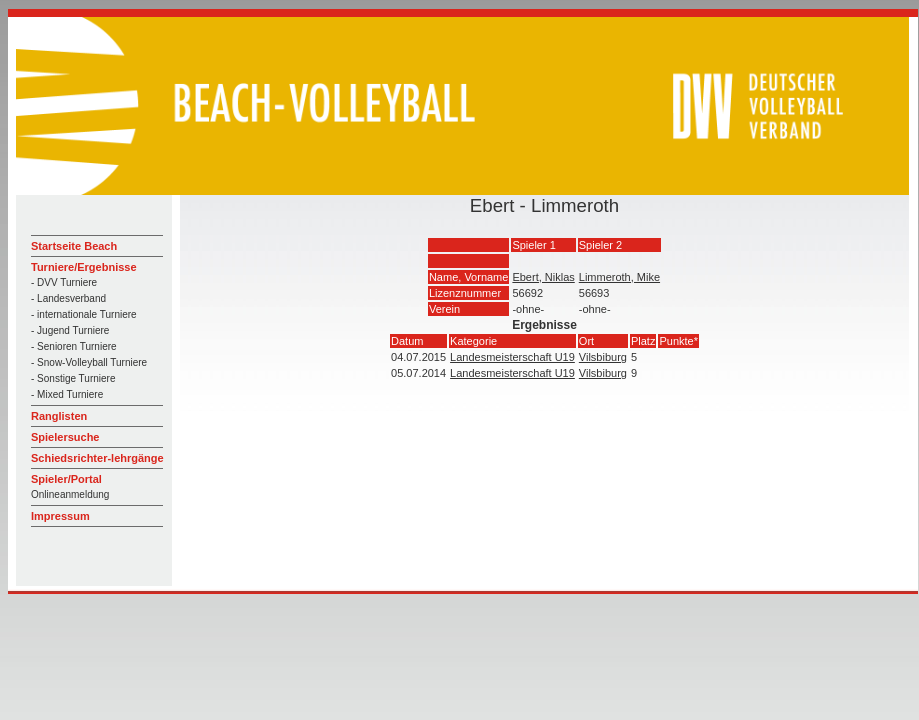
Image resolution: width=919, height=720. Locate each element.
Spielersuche (65, 437)
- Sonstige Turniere (73, 378)
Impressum (60, 516)
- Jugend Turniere (70, 330)
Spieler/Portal (66, 479)
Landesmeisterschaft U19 (512, 357)
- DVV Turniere (64, 282)
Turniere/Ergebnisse (84, 267)
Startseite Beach (74, 246)
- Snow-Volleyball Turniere (89, 362)
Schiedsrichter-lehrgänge (97, 458)
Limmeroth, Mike (619, 277)
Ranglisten (59, 416)
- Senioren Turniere (74, 346)
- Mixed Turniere (67, 394)
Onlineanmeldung (70, 494)
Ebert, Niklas (543, 277)
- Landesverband (68, 298)
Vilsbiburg (603, 357)
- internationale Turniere (84, 314)
